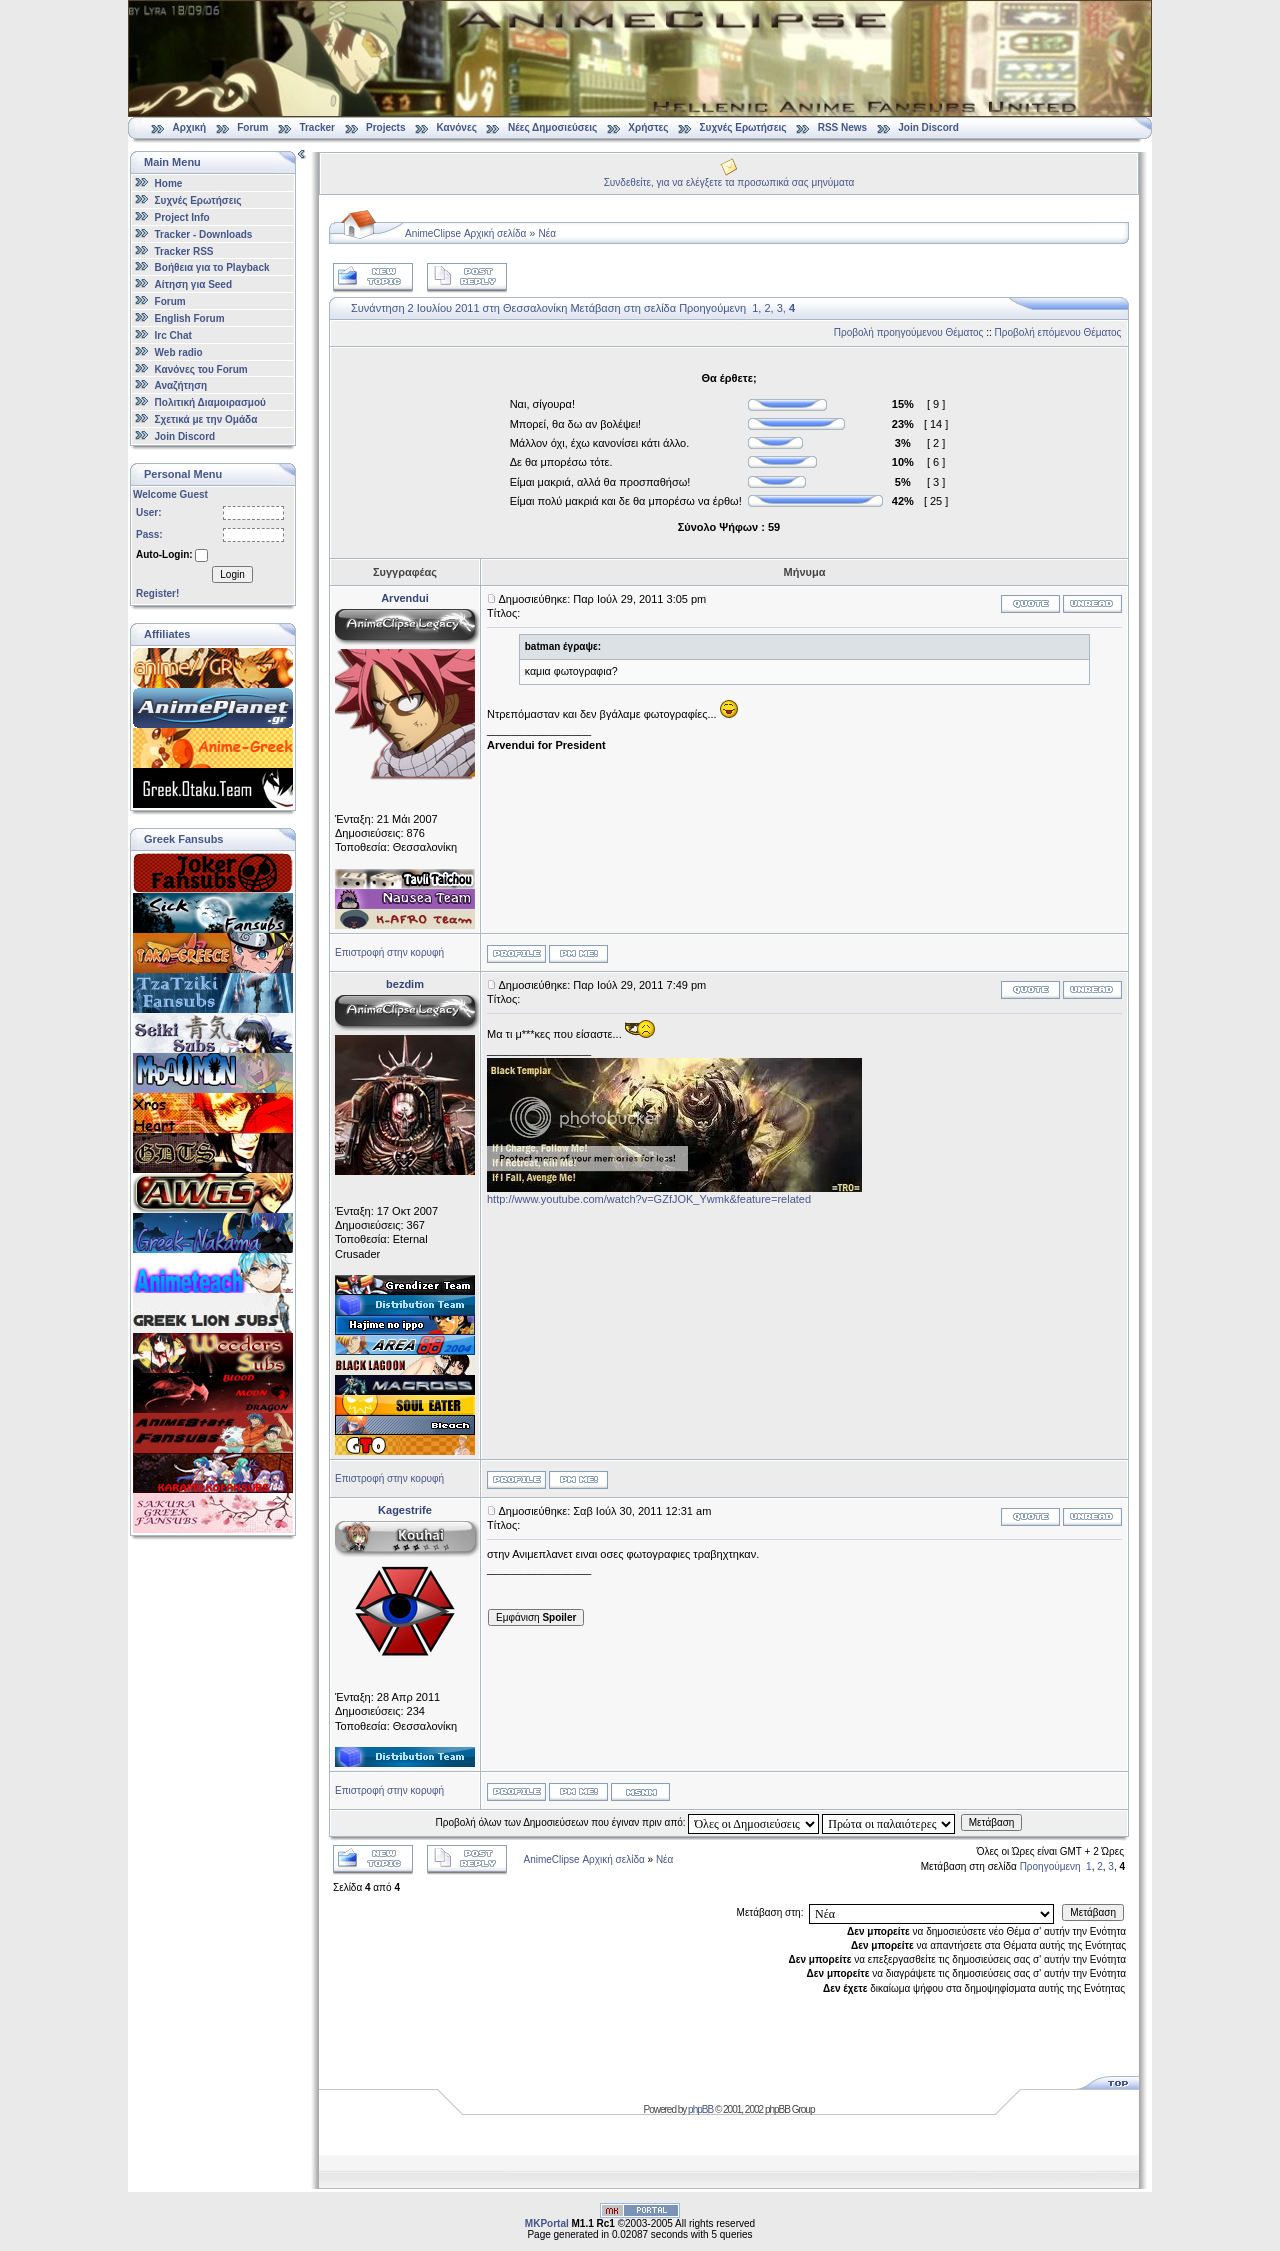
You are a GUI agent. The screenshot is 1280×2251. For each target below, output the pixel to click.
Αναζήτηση (181, 385)
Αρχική (190, 127)
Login (232, 574)
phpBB (700, 2109)
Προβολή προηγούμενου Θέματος (909, 332)
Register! (157, 593)
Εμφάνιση (536, 1617)
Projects (385, 127)
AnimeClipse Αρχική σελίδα (465, 233)
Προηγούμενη (712, 308)
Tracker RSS (184, 250)
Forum (252, 127)
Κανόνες (457, 127)
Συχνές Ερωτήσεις (745, 127)
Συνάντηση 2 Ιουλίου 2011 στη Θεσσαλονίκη (459, 308)
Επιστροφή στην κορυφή (389, 952)
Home (169, 183)
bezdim (405, 984)
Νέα (547, 233)
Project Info (182, 217)
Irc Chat (173, 335)
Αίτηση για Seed (193, 284)
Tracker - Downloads (204, 234)
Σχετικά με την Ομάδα (206, 419)
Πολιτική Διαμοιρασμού (210, 402)
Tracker (317, 127)
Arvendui (405, 598)
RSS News (842, 127)
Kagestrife (405, 1510)
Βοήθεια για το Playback (212, 267)
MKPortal (547, 2223)
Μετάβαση (992, 1822)
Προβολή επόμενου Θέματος (1058, 332)
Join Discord (928, 127)
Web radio (179, 352)
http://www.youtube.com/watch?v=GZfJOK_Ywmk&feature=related (649, 1199)
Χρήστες (648, 127)
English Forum (190, 318)
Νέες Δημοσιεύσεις (552, 127)
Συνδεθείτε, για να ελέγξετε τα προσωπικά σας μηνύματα (729, 182)
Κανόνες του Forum (201, 368)
